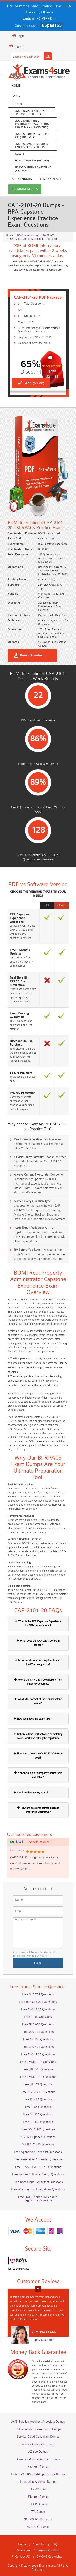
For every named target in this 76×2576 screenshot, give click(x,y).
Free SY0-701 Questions (38, 1994)
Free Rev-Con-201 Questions (38, 2002)
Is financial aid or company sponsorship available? (38, 1775)
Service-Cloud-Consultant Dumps (38, 2436)
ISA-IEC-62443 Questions (38, 2144)
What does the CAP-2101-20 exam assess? (38, 1642)
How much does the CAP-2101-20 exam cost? (38, 1755)
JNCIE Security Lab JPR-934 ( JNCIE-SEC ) (31, 135)
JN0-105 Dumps (38, 2497)
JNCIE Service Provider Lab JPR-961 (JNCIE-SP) (31, 145)
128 (40, 307)
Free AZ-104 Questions (38, 2039)
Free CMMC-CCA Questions (38, 2077)
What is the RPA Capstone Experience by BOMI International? (38, 1623)
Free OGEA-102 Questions (38, 2129)
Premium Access (25, 189)
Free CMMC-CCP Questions (38, 2062)
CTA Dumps (38, 2512)
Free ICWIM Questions (38, 2099)
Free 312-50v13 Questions (38, 2092)
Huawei (18, 153)
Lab (16, 96)
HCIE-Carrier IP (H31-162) (32, 160)
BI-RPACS (49, 235)
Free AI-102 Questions (38, 2084)
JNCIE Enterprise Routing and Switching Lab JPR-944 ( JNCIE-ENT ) (32, 124)
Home (16, 85)
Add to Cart (34, 383)
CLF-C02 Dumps (38, 2489)
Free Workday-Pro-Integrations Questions (38, 2189)
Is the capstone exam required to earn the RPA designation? (38, 1662)
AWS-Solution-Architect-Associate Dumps (38, 2421)
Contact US (22, 2556)
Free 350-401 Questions (38, 2047)
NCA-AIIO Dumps (38, 2527)
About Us (39, 2544)
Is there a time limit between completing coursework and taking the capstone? (38, 1736)
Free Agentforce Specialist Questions (38, 2152)
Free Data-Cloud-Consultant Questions (38, 2182)
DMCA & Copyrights (49, 2556)
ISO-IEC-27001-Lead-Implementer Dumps (38, 2474)
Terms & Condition (48, 2550)
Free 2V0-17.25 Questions (38, 2054)
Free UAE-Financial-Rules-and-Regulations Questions (38, 2198)
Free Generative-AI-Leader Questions (38, 2159)
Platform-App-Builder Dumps (38, 2444)
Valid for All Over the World (34, 342)
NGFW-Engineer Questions (38, 2137)
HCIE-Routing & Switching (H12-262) (33, 169)
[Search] (48, 56)
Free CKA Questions (38, 2107)
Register (16, 46)
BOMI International (28, 235)
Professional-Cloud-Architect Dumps (38, 2429)
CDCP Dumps (38, 2504)
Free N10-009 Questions (38, 2024)
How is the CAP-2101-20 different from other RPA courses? (38, 1681)
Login (18, 36)
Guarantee (23, 2550)
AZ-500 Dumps (38, 2452)
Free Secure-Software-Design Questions (38, 2174)
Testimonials (50, 179)
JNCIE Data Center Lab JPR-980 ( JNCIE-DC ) (30, 112)
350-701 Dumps (38, 2467)
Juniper (19, 104)
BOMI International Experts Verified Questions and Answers (39, 329)
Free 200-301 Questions (38, 2032)
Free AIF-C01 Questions (38, 2069)
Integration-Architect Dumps (38, 2482)
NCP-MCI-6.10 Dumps (38, 2519)
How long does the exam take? (33, 1718)
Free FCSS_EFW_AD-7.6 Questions (38, 2167)
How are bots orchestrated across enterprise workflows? (38, 1809)
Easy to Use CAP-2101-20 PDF (36, 337)
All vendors (22, 179)
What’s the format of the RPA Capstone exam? (38, 1701)
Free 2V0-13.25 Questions (38, 2009)
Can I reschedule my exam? (31, 1792)
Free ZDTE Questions (38, 2017)
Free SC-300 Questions (38, 2122)
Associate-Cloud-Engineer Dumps (38, 2459)
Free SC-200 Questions (38, 2114)
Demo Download (32, 655)
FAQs (55, 2544)
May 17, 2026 (40, 319)
